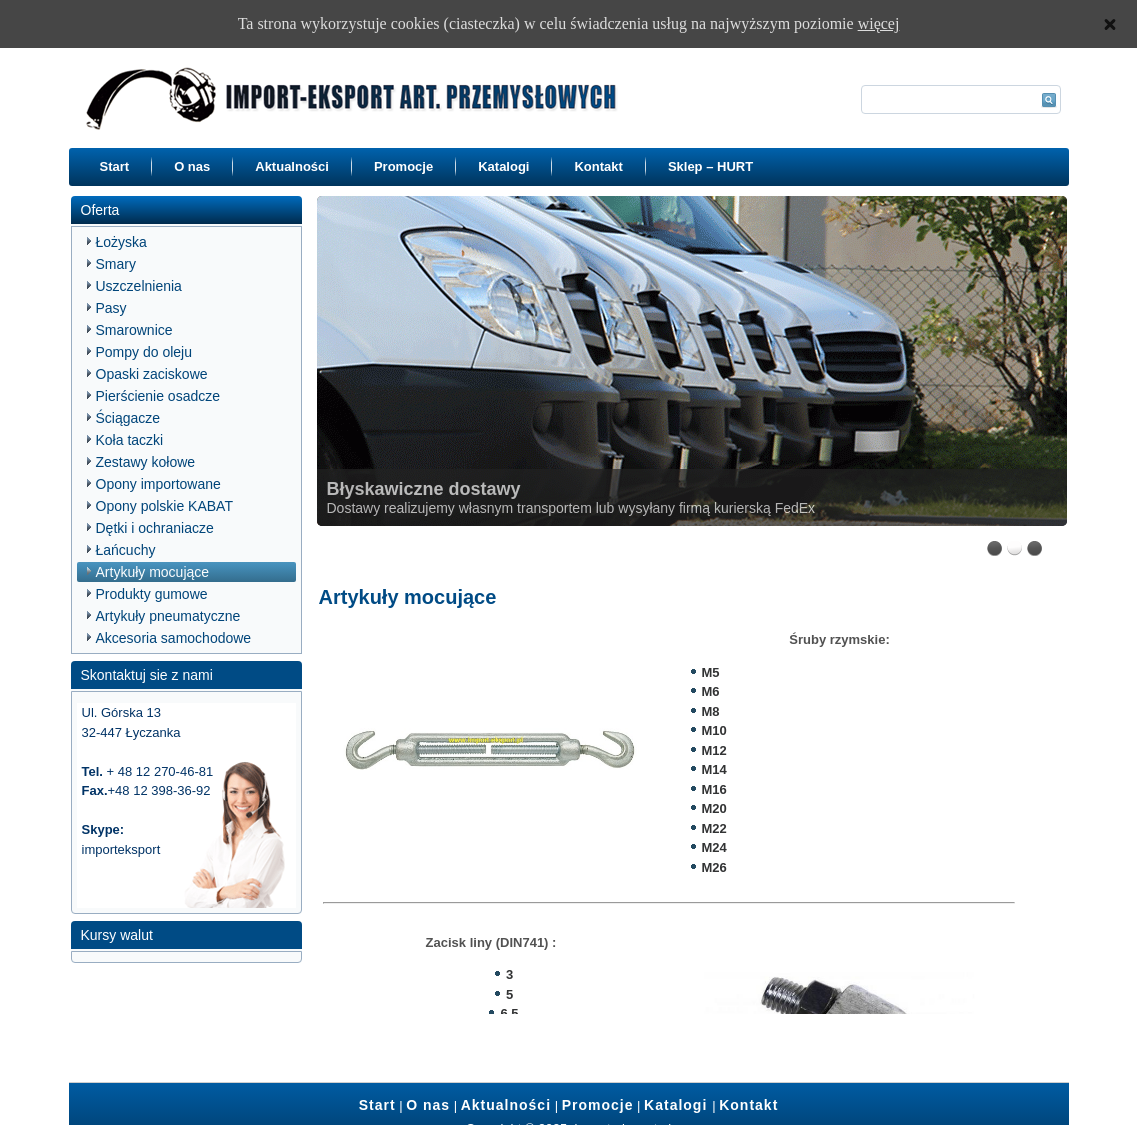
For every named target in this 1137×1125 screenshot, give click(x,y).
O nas (192, 166)
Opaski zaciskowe (152, 374)
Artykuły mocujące (153, 572)
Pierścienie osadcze (158, 396)
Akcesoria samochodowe (174, 638)
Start (115, 166)
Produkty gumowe (152, 594)
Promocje (403, 166)
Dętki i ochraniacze (155, 528)
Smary (116, 264)
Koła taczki (130, 440)
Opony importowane (158, 484)
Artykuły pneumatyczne (168, 616)
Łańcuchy (126, 550)
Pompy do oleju (144, 352)
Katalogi (503, 166)
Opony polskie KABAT (164, 506)
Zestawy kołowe (146, 462)
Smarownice (134, 330)
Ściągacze (128, 418)
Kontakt (598, 166)
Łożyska (121, 242)
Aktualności (292, 166)
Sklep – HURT (710, 166)
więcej (879, 23)
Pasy (111, 308)
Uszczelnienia (139, 286)
